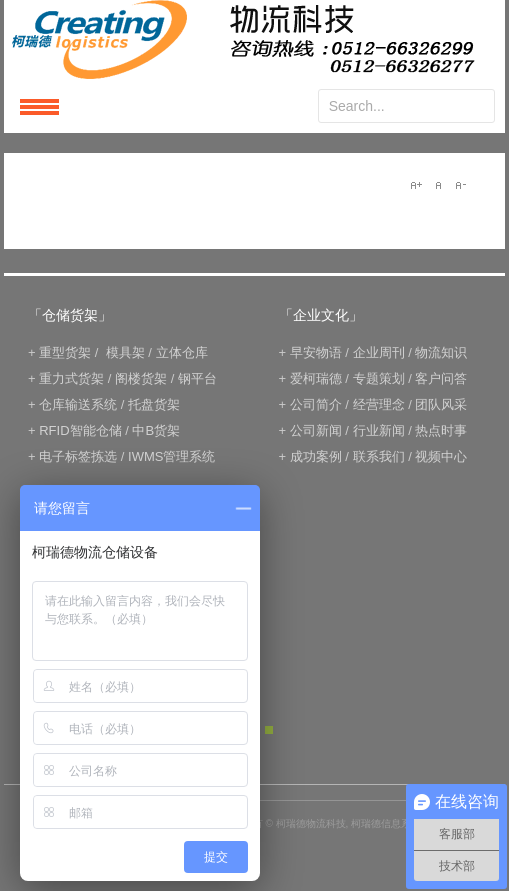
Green (269, 730)
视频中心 (441, 456)
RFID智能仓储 (80, 430)
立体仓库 (182, 352)
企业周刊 (379, 352)
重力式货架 (71, 378)
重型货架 (65, 352)
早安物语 (316, 352)
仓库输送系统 (78, 404)
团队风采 (441, 404)
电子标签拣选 (78, 456)
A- (460, 185)
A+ (416, 185)
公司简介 (316, 404)
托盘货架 (154, 404)
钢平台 (197, 378)
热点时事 (441, 430)
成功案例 (316, 456)
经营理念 (379, 404)
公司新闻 (316, 430)
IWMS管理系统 (171, 456)
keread (254, 39)
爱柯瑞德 (316, 378)
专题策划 (379, 378)
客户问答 (441, 378)
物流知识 (441, 352)
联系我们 (379, 456)
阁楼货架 (141, 378)
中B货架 (156, 430)
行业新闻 (379, 430)
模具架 (125, 352)
